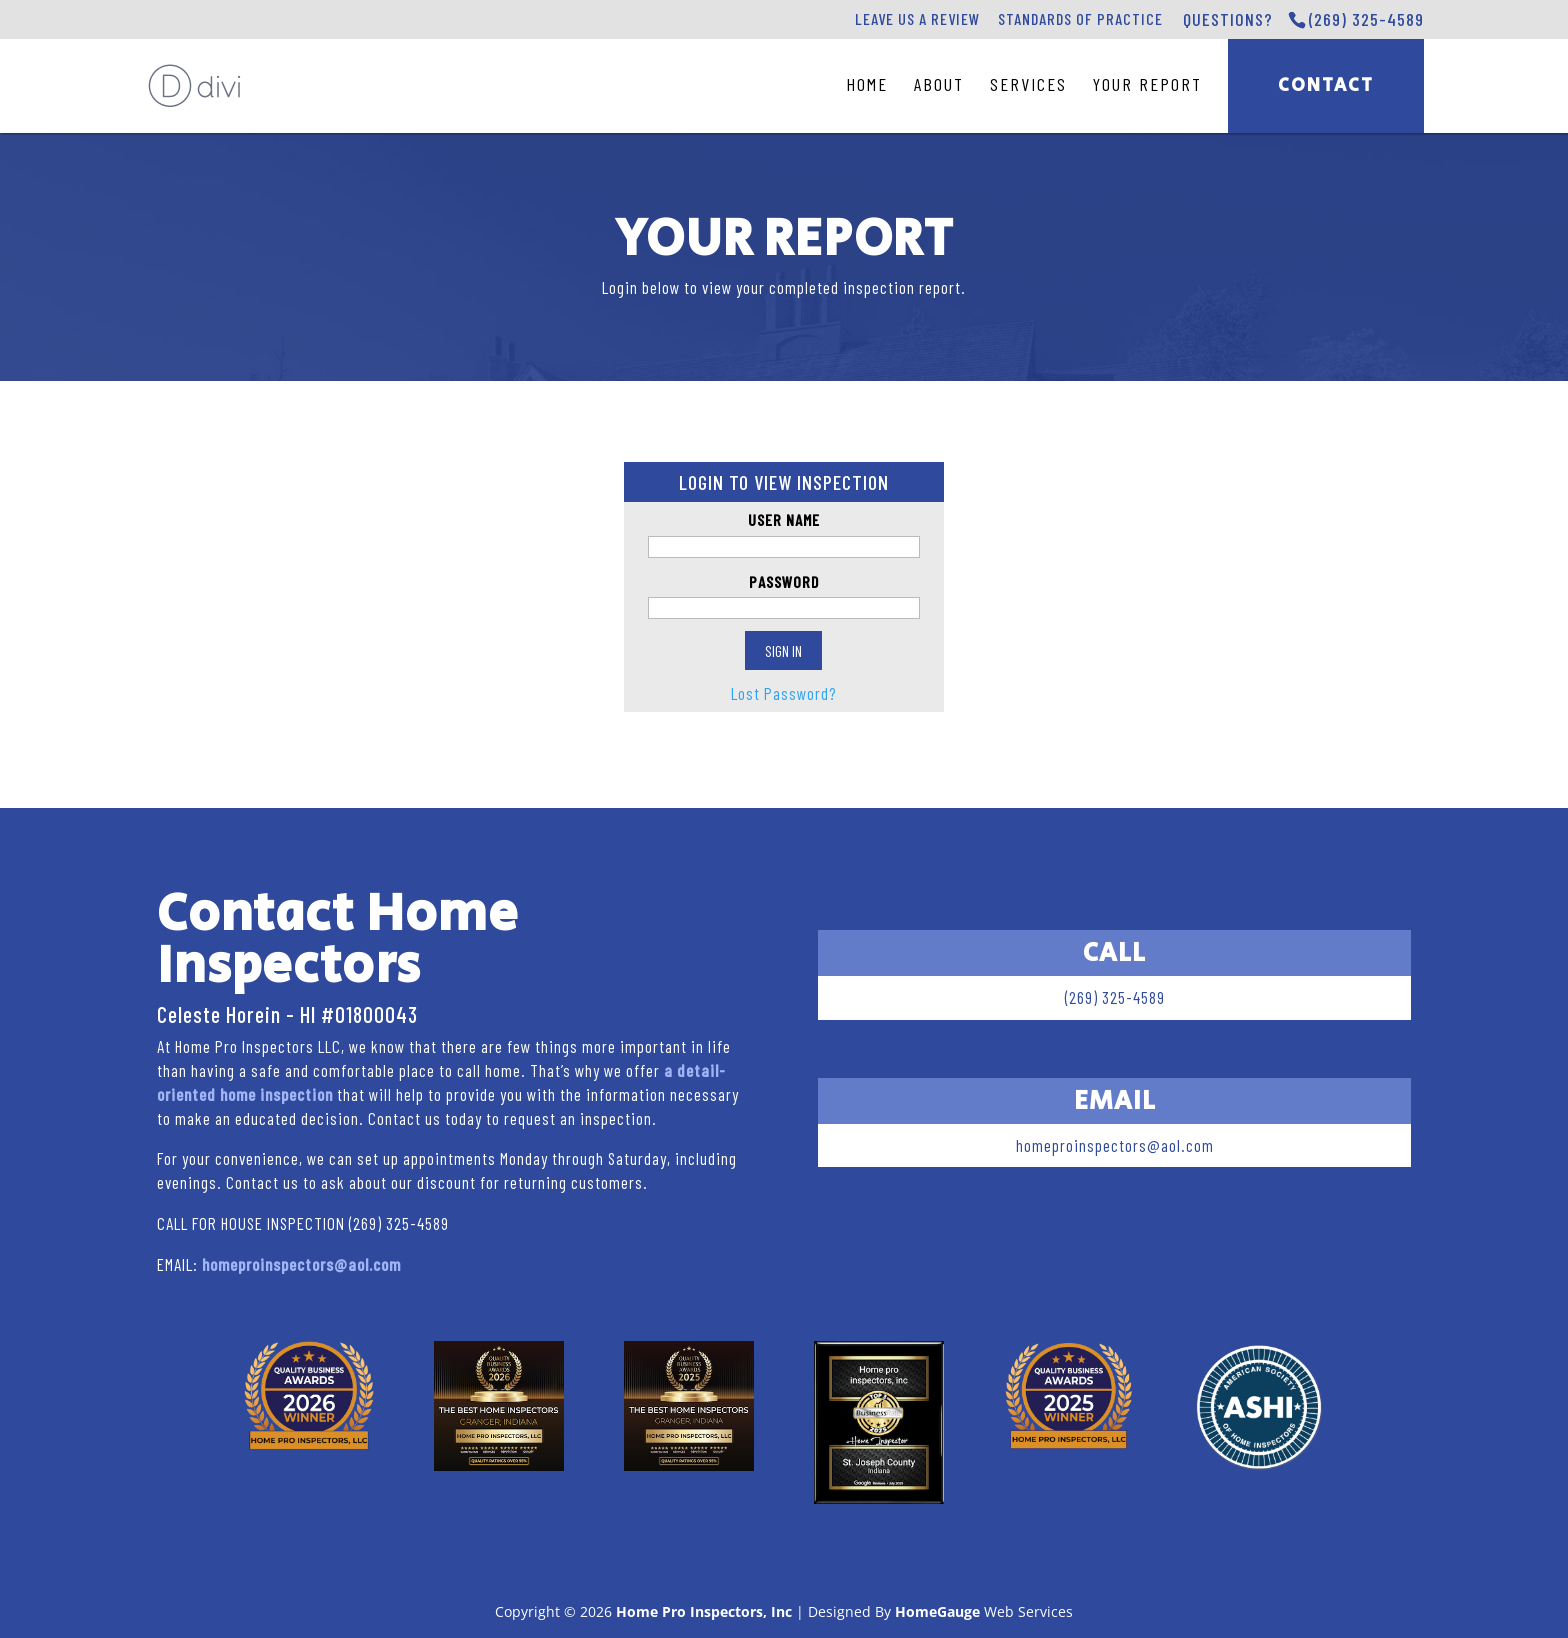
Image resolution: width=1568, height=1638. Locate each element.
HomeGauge (937, 1611)
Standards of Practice (1080, 18)
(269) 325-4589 (1366, 19)
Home (867, 84)
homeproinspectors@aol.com (301, 1264)
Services (1028, 84)
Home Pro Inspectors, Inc (704, 1611)
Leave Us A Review (917, 18)
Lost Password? (784, 693)
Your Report (1147, 84)
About (939, 84)
